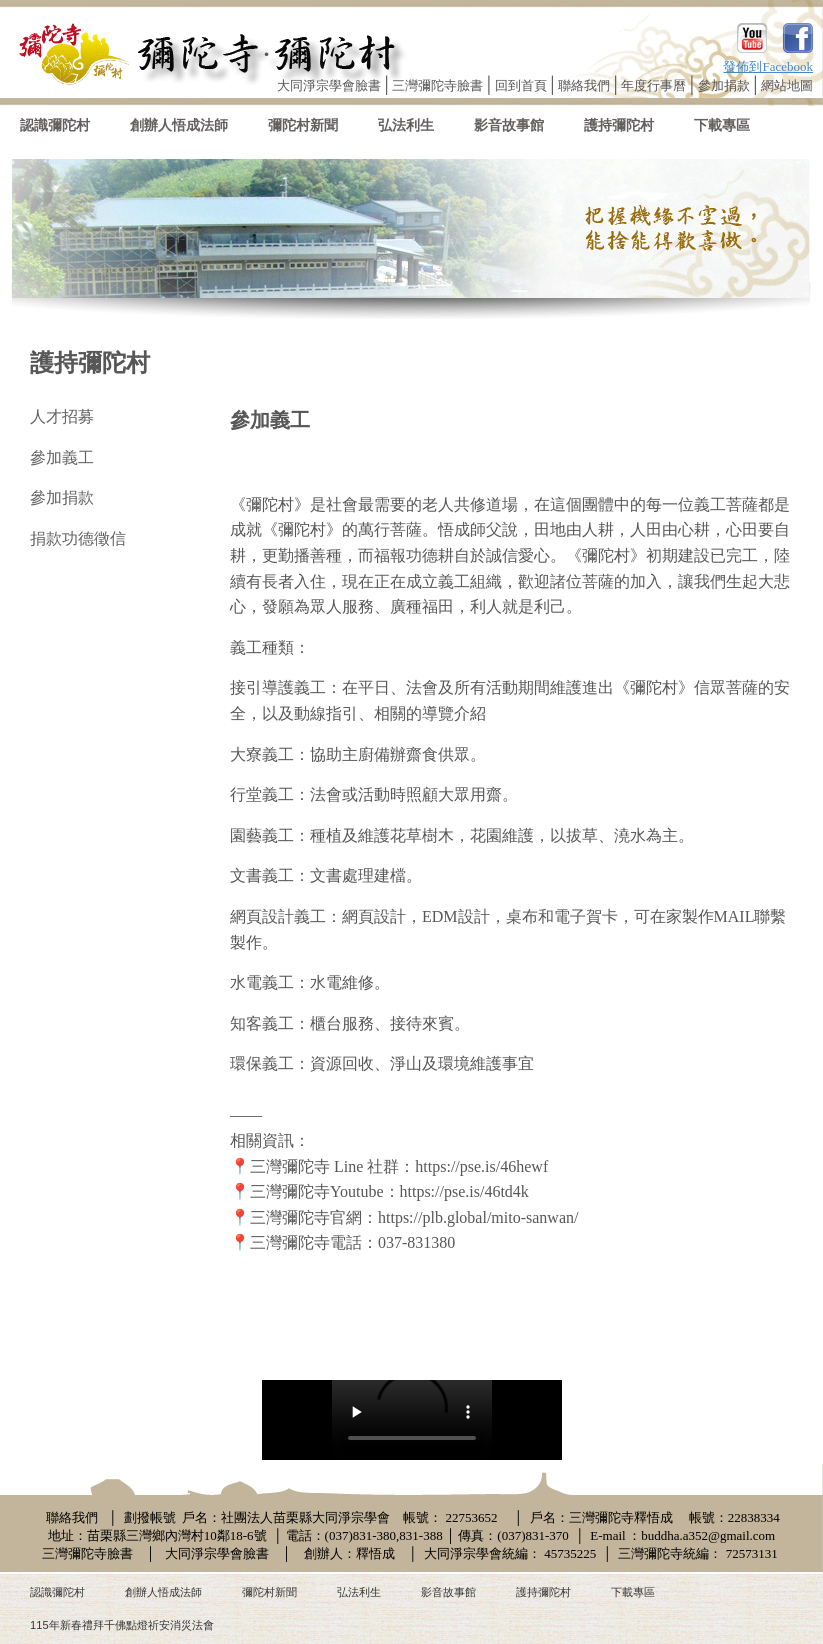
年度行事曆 (653, 85)
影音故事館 (509, 125)
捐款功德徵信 (78, 538)
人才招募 (62, 416)
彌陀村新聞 (303, 125)
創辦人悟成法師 (179, 125)
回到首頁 (521, 85)
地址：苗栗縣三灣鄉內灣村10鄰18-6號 (157, 1535)
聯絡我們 (584, 85)
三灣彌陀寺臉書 (437, 85)
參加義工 (62, 457)
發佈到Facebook (768, 66)
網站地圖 (787, 85)
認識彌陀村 (55, 125)
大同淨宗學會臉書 (329, 85)
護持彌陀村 (619, 125)
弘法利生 (406, 125)
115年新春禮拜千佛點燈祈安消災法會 (122, 1625)
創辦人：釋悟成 (349, 1553)
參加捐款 (724, 85)
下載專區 (722, 125)
